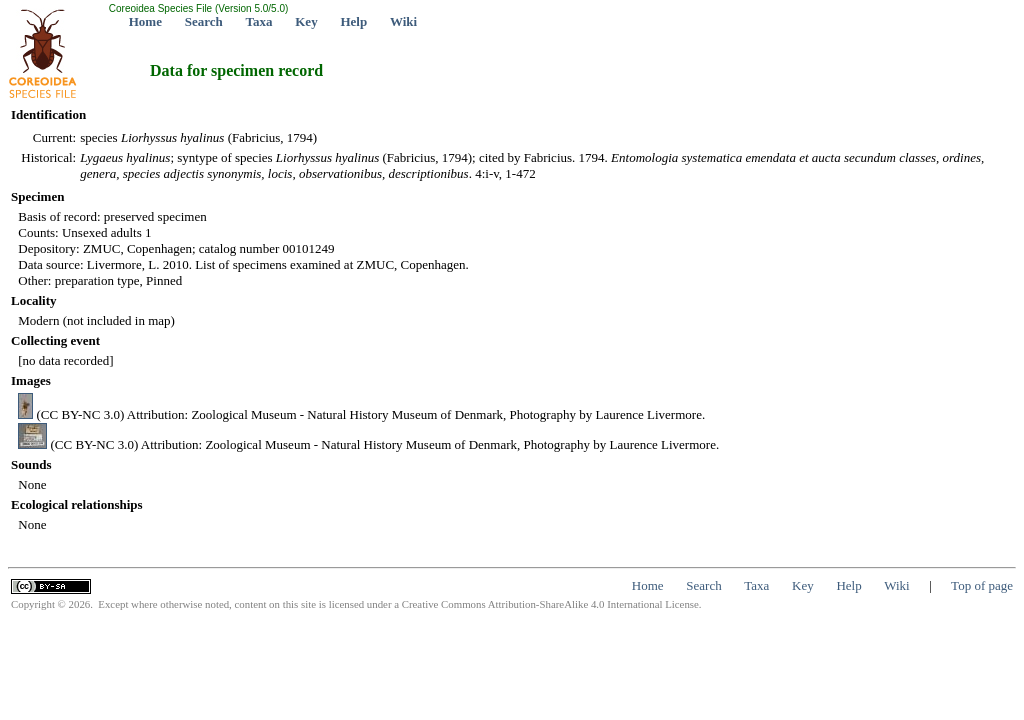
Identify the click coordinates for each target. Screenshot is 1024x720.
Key (306, 21)
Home (145, 21)
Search (204, 21)
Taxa (259, 21)
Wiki (403, 21)
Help (353, 21)
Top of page (982, 585)
